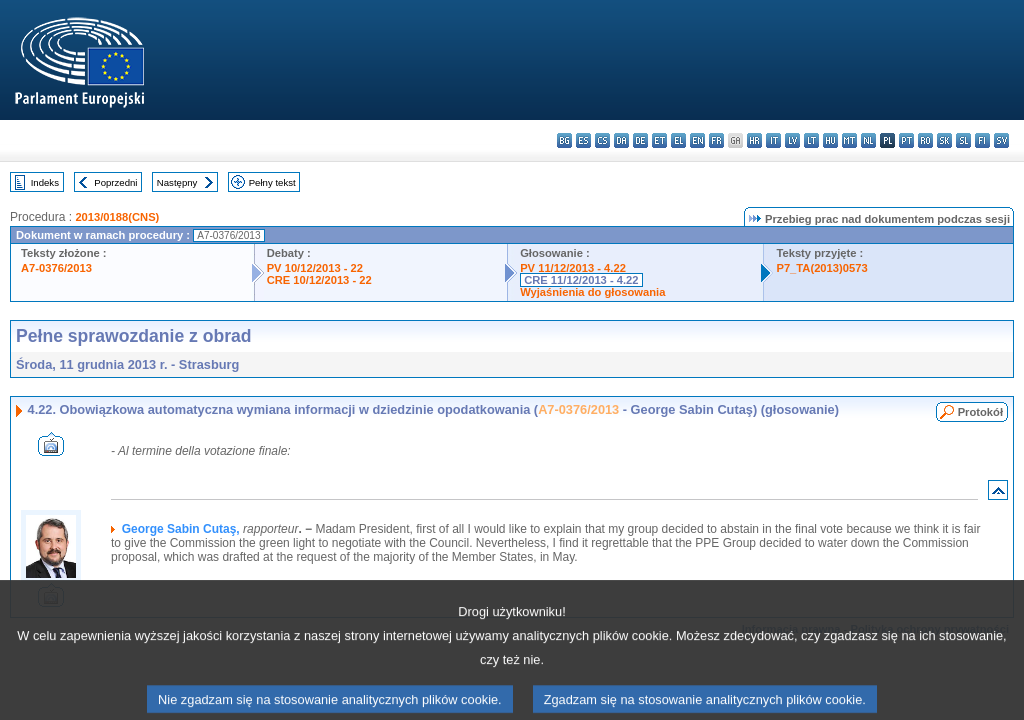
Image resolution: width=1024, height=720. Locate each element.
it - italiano (773, 140)
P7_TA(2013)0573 (821, 268)
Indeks (45, 182)
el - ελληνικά (678, 140)
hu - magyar (830, 140)
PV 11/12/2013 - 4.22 (573, 268)
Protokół (980, 412)
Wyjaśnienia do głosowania (592, 292)
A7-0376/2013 (56, 268)
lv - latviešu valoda (792, 140)
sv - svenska (1001, 140)
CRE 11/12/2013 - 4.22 (581, 280)
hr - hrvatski (754, 140)
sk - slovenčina (944, 140)
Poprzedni (115, 182)
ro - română (925, 140)
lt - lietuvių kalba (811, 140)
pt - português (906, 140)
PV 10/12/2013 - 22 (315, 268)
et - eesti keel (659, 140)
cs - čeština (602, 140)
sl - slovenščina (963, 140)
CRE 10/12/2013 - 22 (319, 280)
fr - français (716, 140)
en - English (697, 140)
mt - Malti (849, 140)
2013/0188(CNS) (117, 217)
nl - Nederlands (868, 140)
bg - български (564, 140)
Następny (177, 182)
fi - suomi (982, 140)
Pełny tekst (272, 182)
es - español (583, 140)
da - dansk (621, 140)
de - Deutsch (640, 140)
